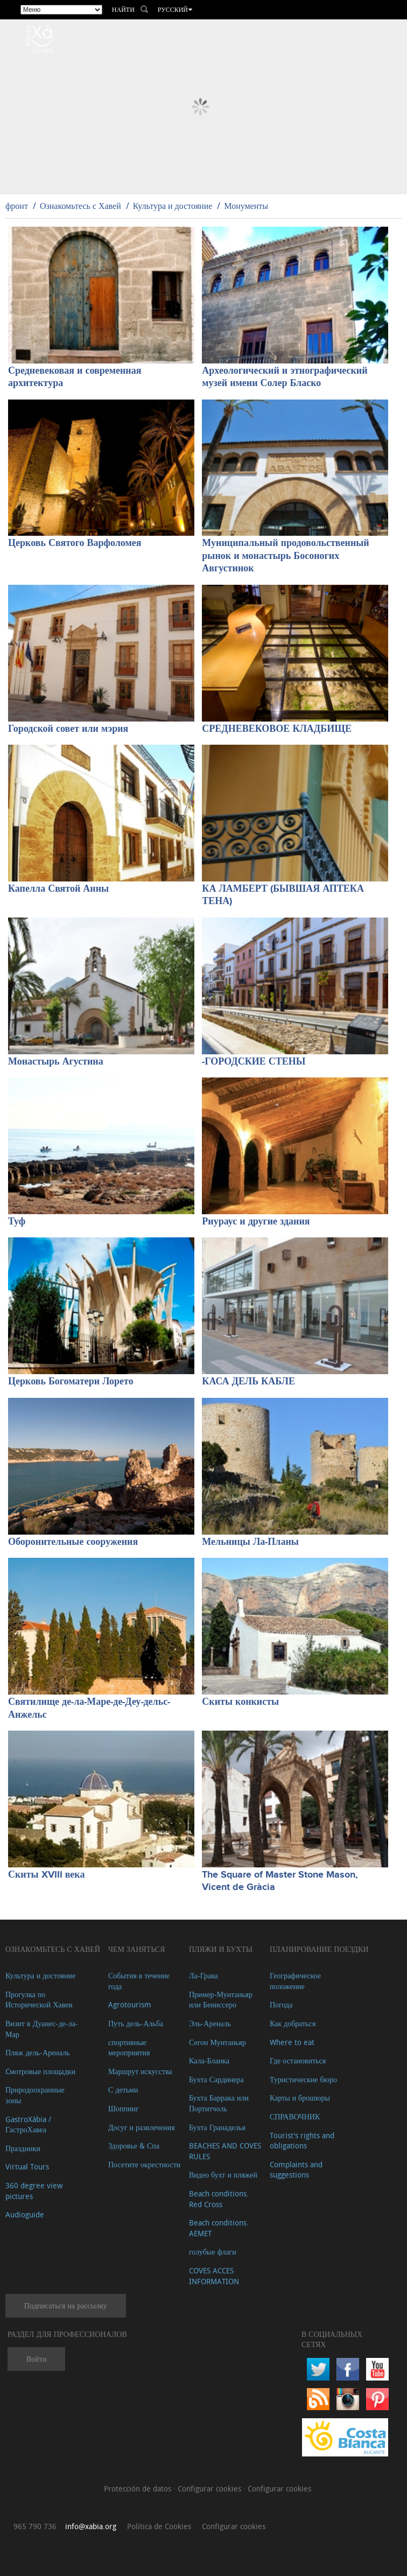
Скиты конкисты (240, 1702)
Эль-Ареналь (210, 2023)
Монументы (246, 206)
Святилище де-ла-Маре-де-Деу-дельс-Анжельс (89, 1708)
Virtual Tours (27, 2166)
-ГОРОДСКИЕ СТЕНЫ (253, 1062)
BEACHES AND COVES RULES (225, 2150)
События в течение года (139, 1980)
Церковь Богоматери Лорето (71, 1382)
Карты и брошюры (300, 2097)
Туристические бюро (303, 2079)
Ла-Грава (203, 1975)
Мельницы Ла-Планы (250, 1542)
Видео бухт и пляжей (223, 2174)
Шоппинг (123, 2108)
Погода (281, 2004)
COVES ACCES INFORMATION (214, 2275)
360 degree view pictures (33, 2190)
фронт (16, 206)
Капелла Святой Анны (58, 889)
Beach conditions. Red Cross (219, 2198)
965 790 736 (35, 2526)
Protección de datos (138, 2488)
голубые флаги (212, 2251)
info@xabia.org (90, 2526)
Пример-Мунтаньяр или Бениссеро (220, 1999)
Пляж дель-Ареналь (37, 2052)
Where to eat (292, 2042)
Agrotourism (129, 2004)
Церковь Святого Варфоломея (74, 543)
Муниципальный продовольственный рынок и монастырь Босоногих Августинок (285, 556)
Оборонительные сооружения (73, 1542)
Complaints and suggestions (296, 2169)
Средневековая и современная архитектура (74, 377)
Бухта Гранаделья (217, 2127)
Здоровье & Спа (133, 2145)
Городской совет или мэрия (68, 729)
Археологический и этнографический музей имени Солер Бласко (284, 377)
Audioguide (24, 2214)
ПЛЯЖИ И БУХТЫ (220, 1949)
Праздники (22, 2148)
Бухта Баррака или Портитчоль (219, 2102)
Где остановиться (298, 2060)
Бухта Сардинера (216, 2079)
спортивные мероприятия (129, 2047)
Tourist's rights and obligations (302, 2140)
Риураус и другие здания (256, 1222)
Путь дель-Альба (135, 2023)
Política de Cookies (159, 2526)
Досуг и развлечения (141, 2127)
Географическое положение (295, 1980)
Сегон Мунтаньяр (217, 2042)
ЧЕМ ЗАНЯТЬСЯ (136, 1949)
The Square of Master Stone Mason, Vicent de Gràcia (280, 1881)
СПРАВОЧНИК (295, 2116)
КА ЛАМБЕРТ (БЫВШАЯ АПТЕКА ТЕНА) (283, 895)
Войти (36, 2359)
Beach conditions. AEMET (219, 2227)
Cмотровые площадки (40, 2071)
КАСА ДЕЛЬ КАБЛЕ (248, 1382)
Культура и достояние (173, 206)
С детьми (123, 2089)
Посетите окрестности (144, 2164)
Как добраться (292, 2023)
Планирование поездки (319, 1949)
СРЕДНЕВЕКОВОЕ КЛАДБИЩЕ (277, 729)
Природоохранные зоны (35, 2094)
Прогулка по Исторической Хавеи (39, 1999)
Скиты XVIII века (46, 1875)
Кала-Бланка (209, 2060)
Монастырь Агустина (55, 1062)
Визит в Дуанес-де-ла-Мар (41, 2028)
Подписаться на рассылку (65, 2305)
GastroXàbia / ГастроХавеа (28, 2124)
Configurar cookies (210, 2488)
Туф (16, 1222)
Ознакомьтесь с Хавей (80, 206)
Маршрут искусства (140, 2071)
